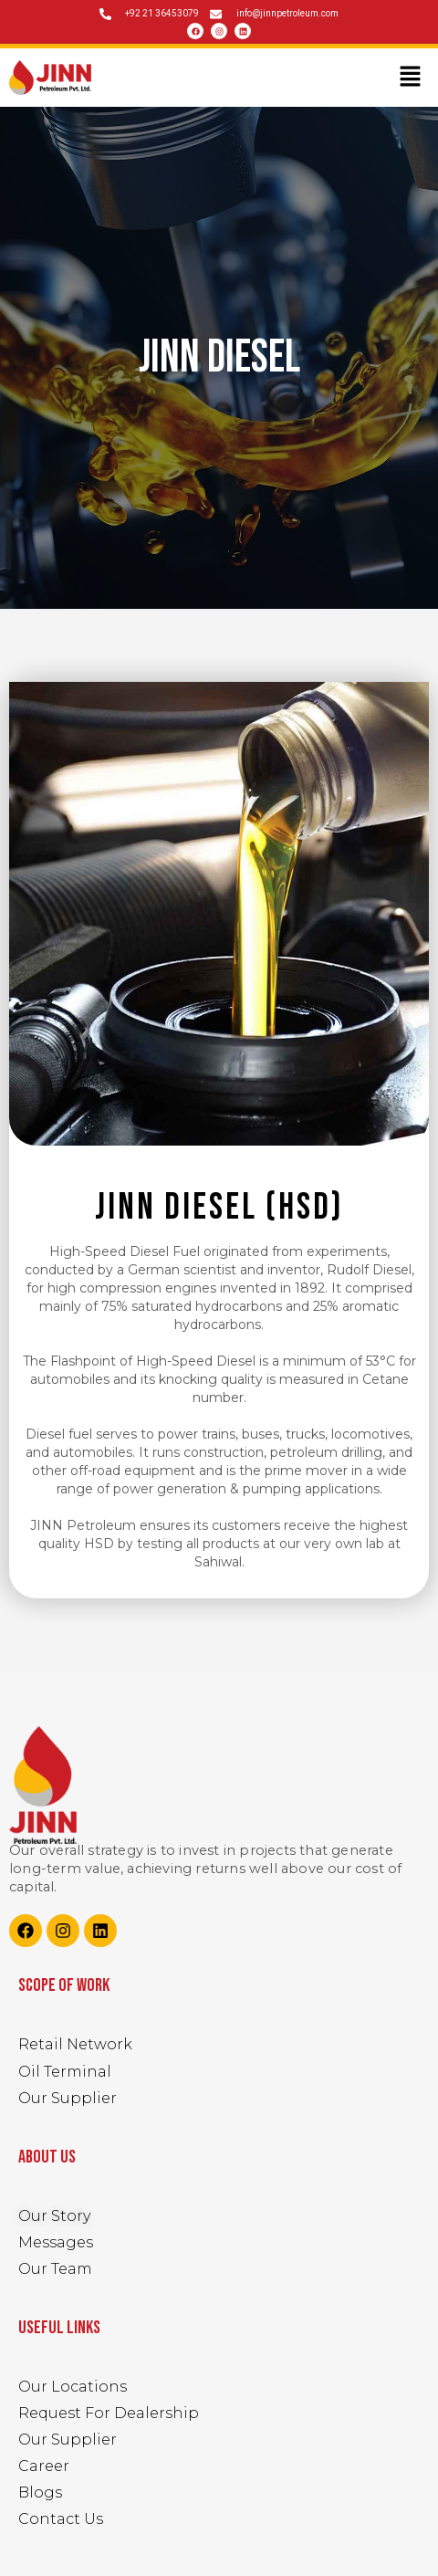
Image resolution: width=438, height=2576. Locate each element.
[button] (410, 78)
